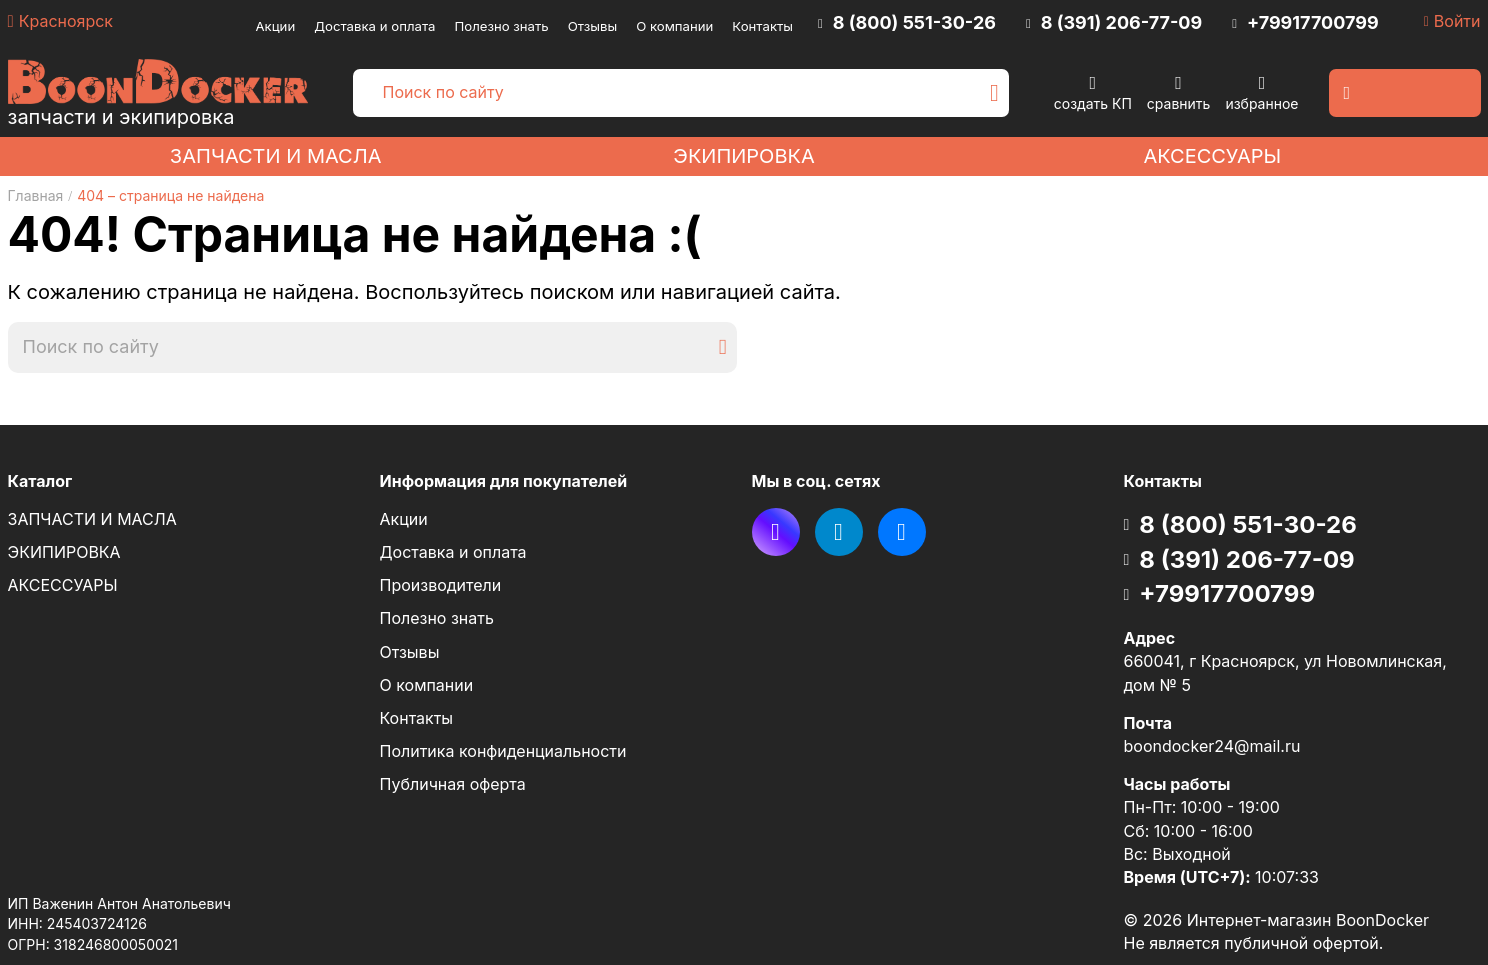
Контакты (762, 26)
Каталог (40, 481)
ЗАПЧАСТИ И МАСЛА (276, 156)
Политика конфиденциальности (503, 751)
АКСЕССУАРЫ (1212, 156)
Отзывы (592, 26)
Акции (276, 26)
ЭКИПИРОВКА (743, 156)
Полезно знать (501, 26)
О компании (674, 26)
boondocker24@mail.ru (1212, 746)
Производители (441, 585)
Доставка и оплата (374, 26)
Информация (504, 481)
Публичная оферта (453, 784)
